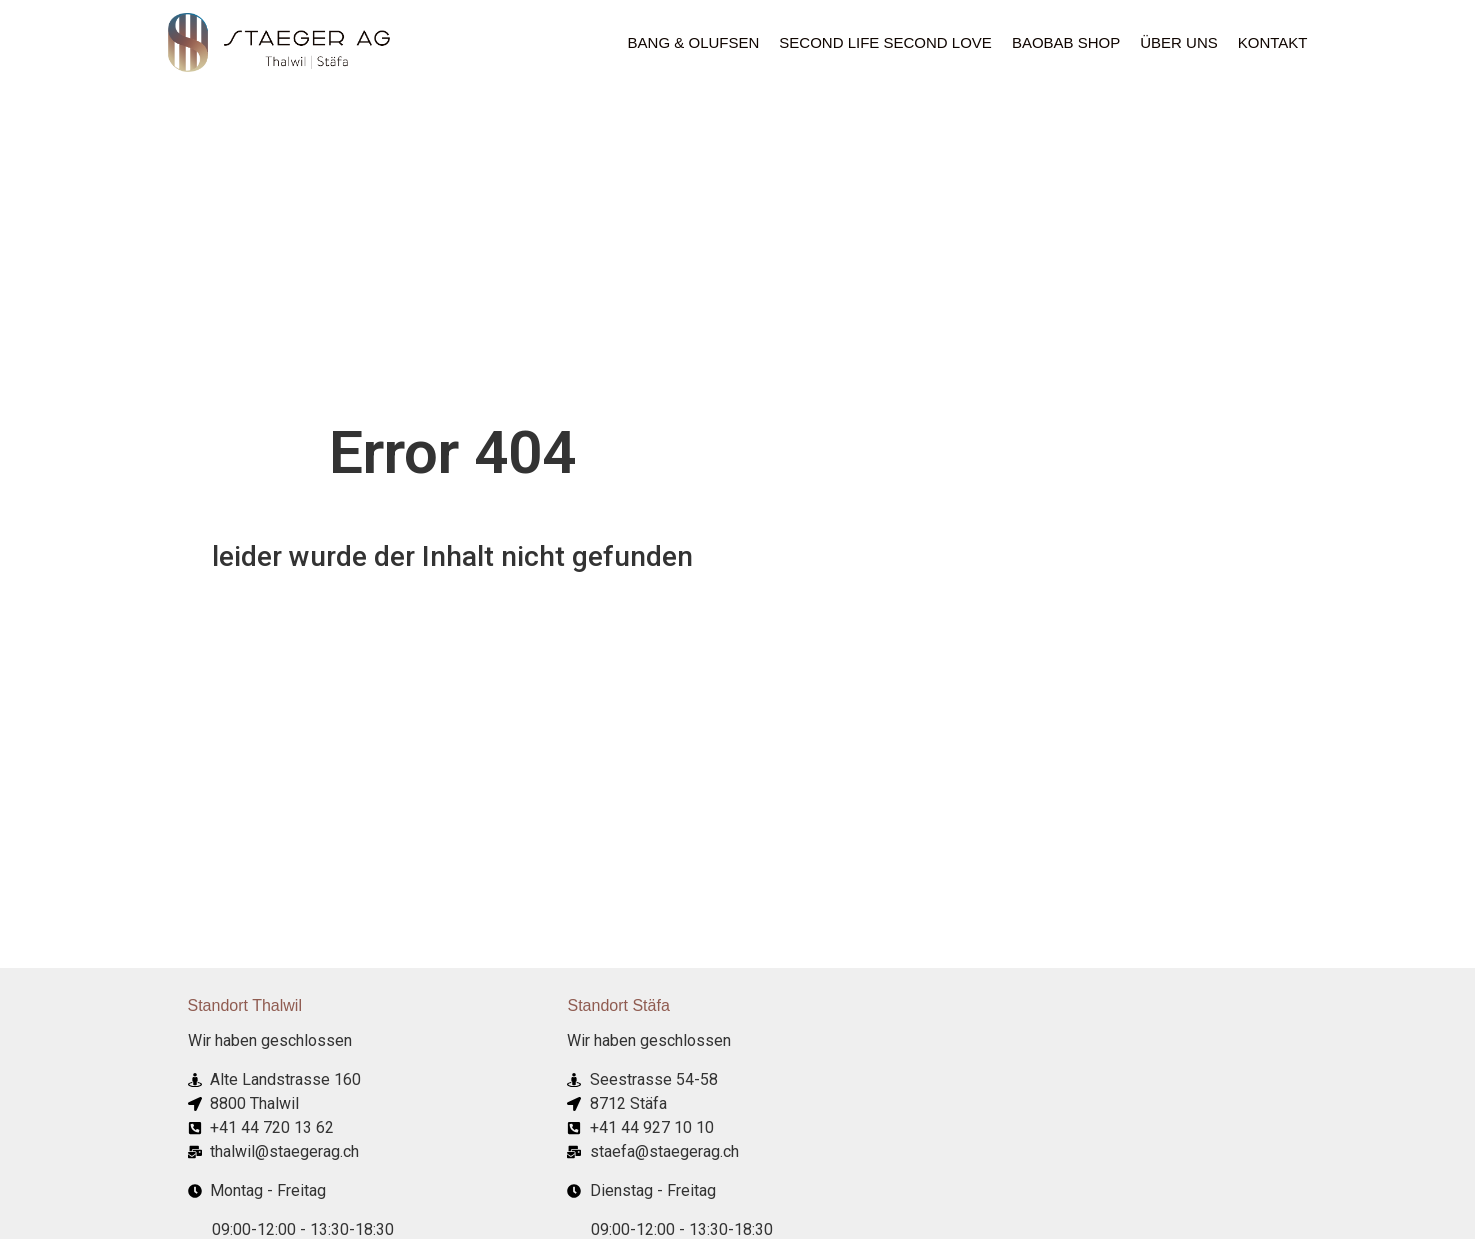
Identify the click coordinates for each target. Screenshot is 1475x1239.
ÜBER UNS (1179, 42)
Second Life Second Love (885, 42)
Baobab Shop (1066, 42)
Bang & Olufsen (694, 42)
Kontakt (1273, 42)
